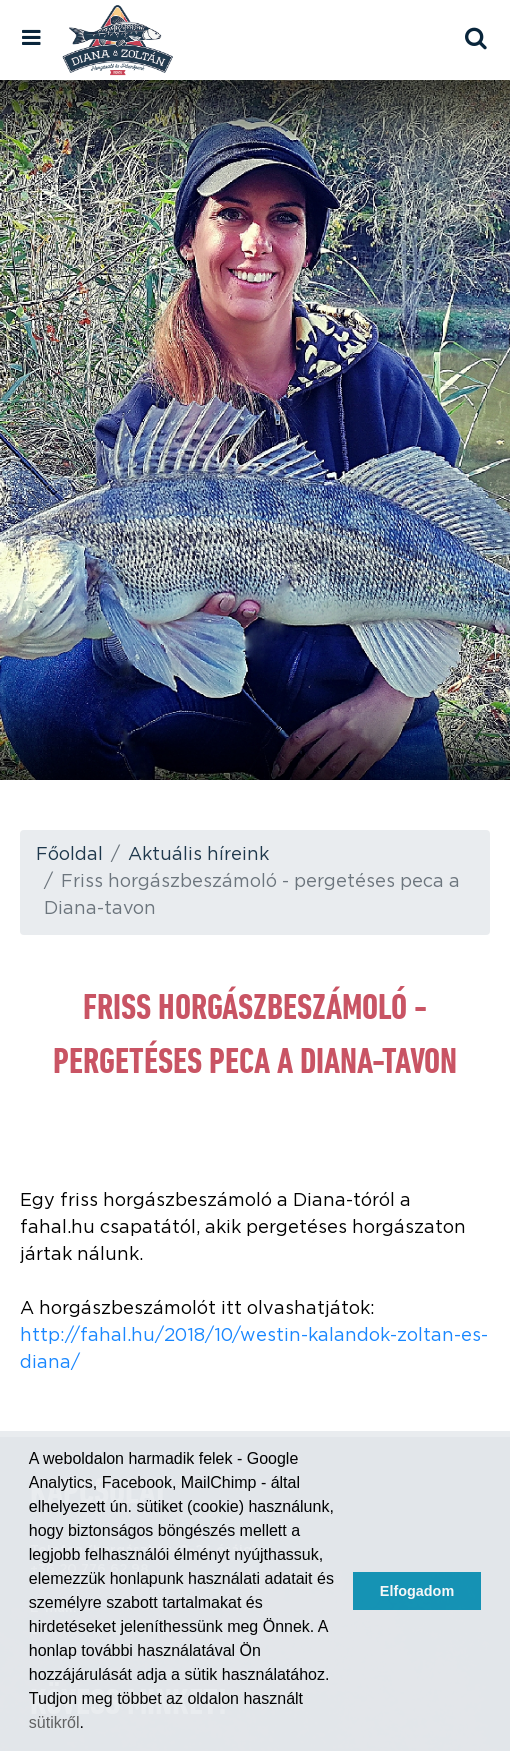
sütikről (54, 1722)
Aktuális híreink (198, 855)
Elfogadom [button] (417, 1591)
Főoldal (69, 855)
